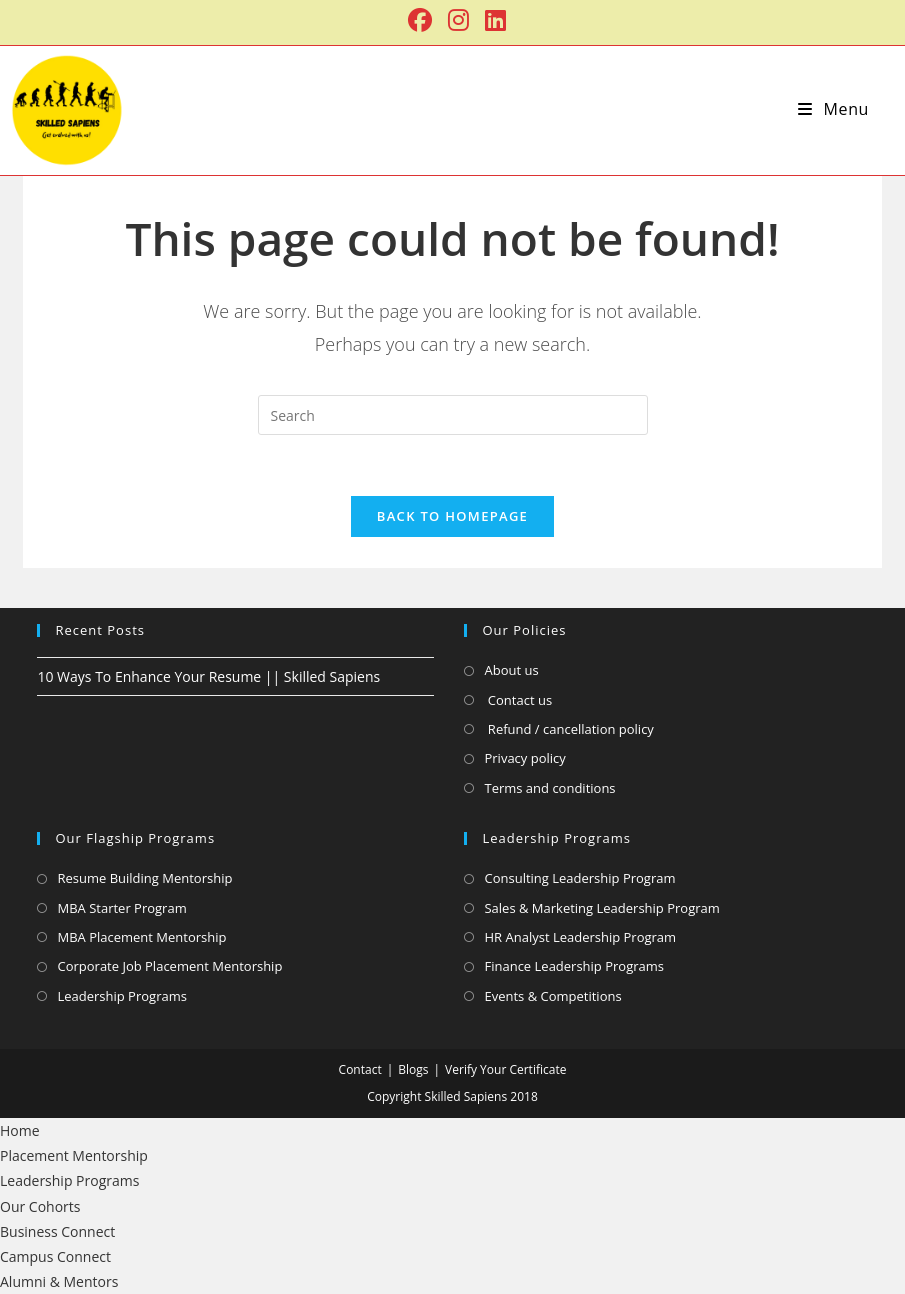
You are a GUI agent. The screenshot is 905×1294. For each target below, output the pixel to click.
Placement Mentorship (74, 1155)
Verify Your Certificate (505, 1069)
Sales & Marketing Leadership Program (601, 908)
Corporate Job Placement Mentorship (169, 966)
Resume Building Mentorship (144, 878)
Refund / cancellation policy (568, 729)
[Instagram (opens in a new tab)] (458, 20)
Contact (360, 1069)
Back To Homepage (452, 516)
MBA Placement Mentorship (141, 937)
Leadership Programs (121, 996)
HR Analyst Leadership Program (580, 937)
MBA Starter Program (121, 908)
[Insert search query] (453, 415)
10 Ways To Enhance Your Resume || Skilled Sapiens (208, 676)
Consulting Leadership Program (579, 878)
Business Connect (57, 1231)
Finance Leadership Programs (574, 966)
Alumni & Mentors (59, 1281)
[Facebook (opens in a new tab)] (420, 20)
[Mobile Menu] (833, 109)
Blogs (413, 1069)
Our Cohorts (40, 1206)
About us (511, 670)
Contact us (518, 700)
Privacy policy (524, 758)
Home (20, 1130)
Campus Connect (55, 1256)
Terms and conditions (549, 788)
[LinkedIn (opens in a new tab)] (491, 20)
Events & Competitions (552, 996)
